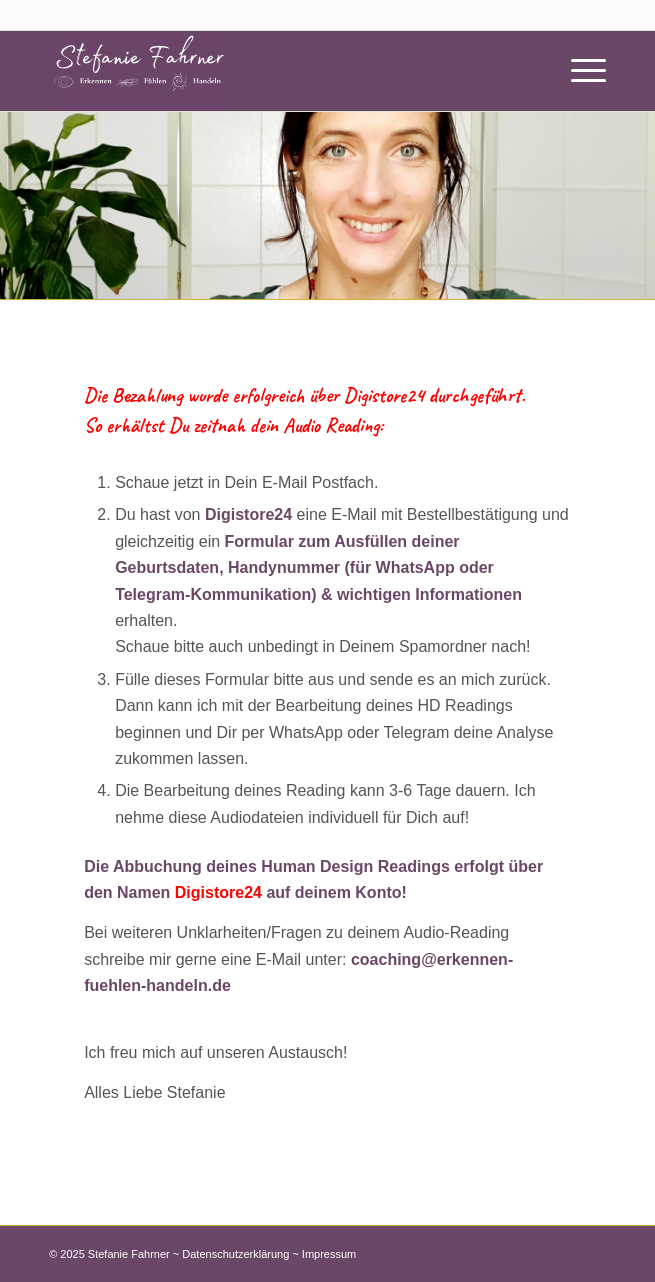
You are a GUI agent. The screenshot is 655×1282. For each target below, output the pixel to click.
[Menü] (578, 71)
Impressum (329, 1254)
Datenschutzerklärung (235, 1254)
